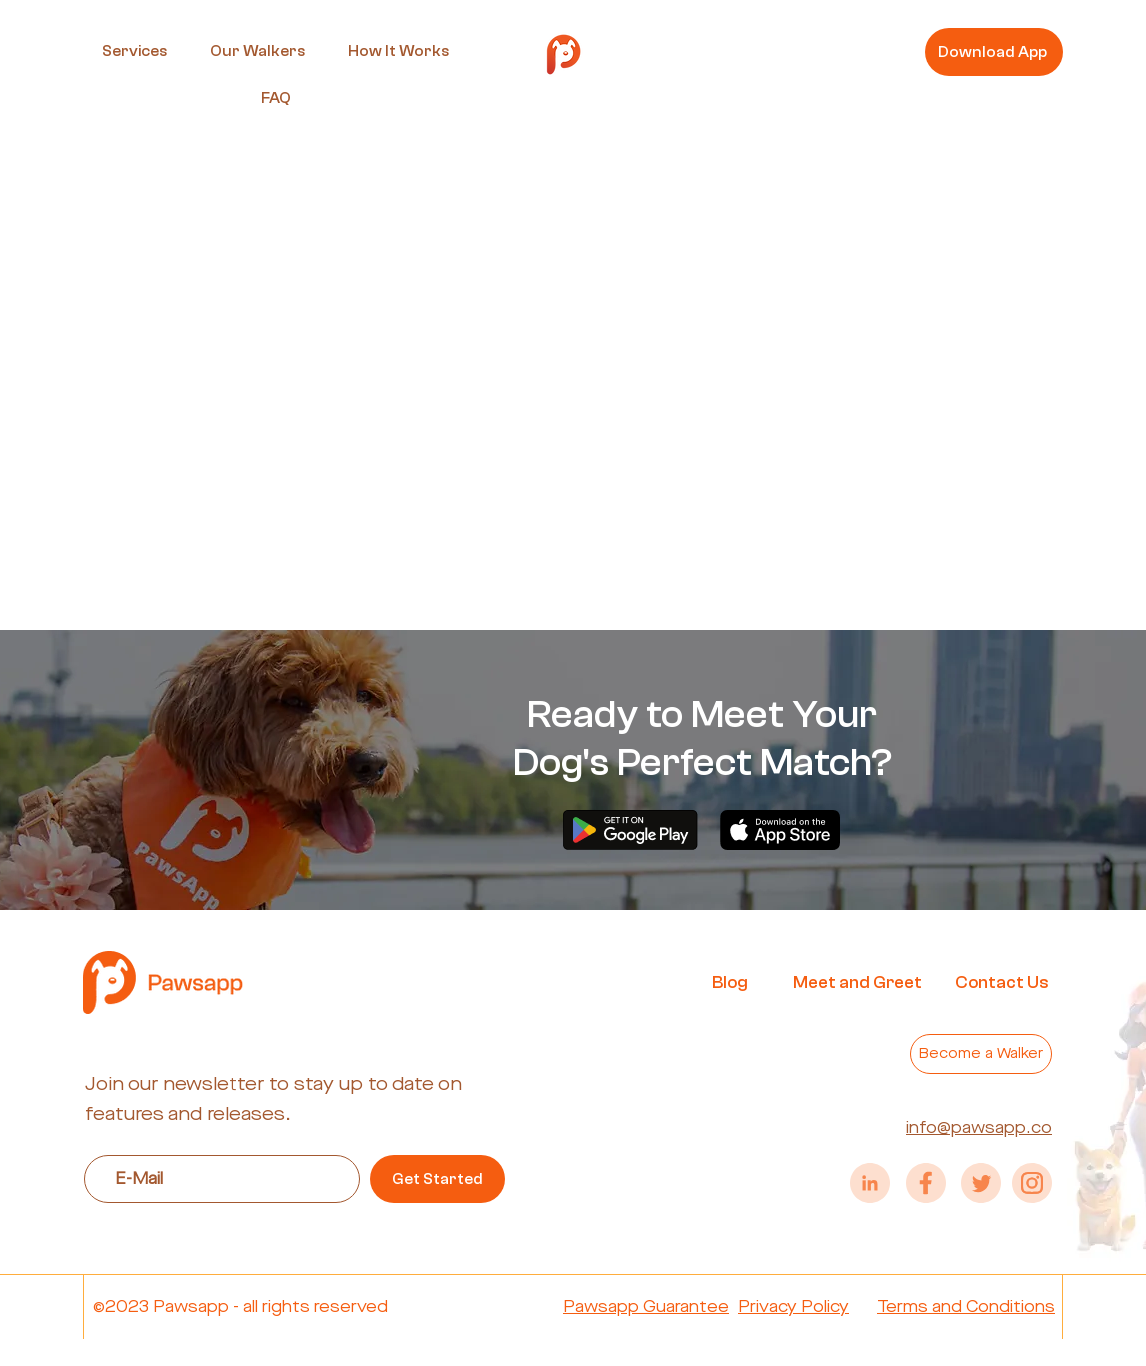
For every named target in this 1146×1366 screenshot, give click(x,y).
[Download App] (994, 52)
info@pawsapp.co (979, 1127)
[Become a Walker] (981, 1054)
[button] (134, 51)
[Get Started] (437, 1179)
